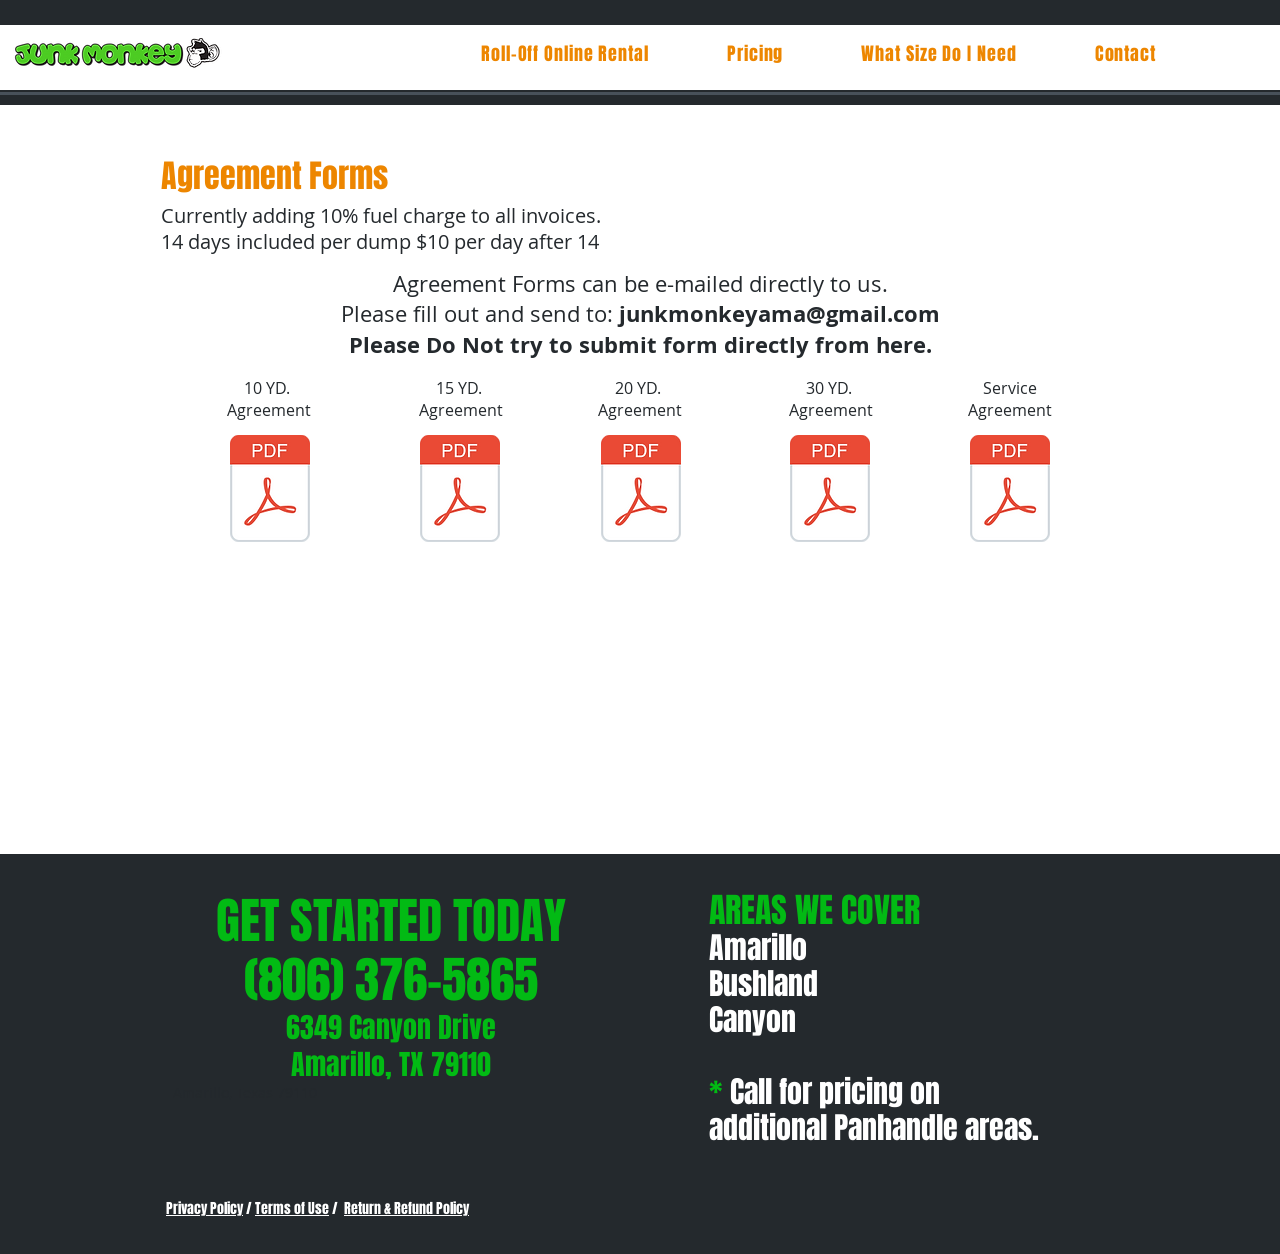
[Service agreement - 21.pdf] (1010, 491)
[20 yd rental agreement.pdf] (641, 491)
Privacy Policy (204, 1208)
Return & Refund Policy (406, 1208)
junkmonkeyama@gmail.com (779, 313)
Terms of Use (292, 1208)
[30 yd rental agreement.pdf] (830, 491)
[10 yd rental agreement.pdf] (270, 491)
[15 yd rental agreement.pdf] (460, 491)
